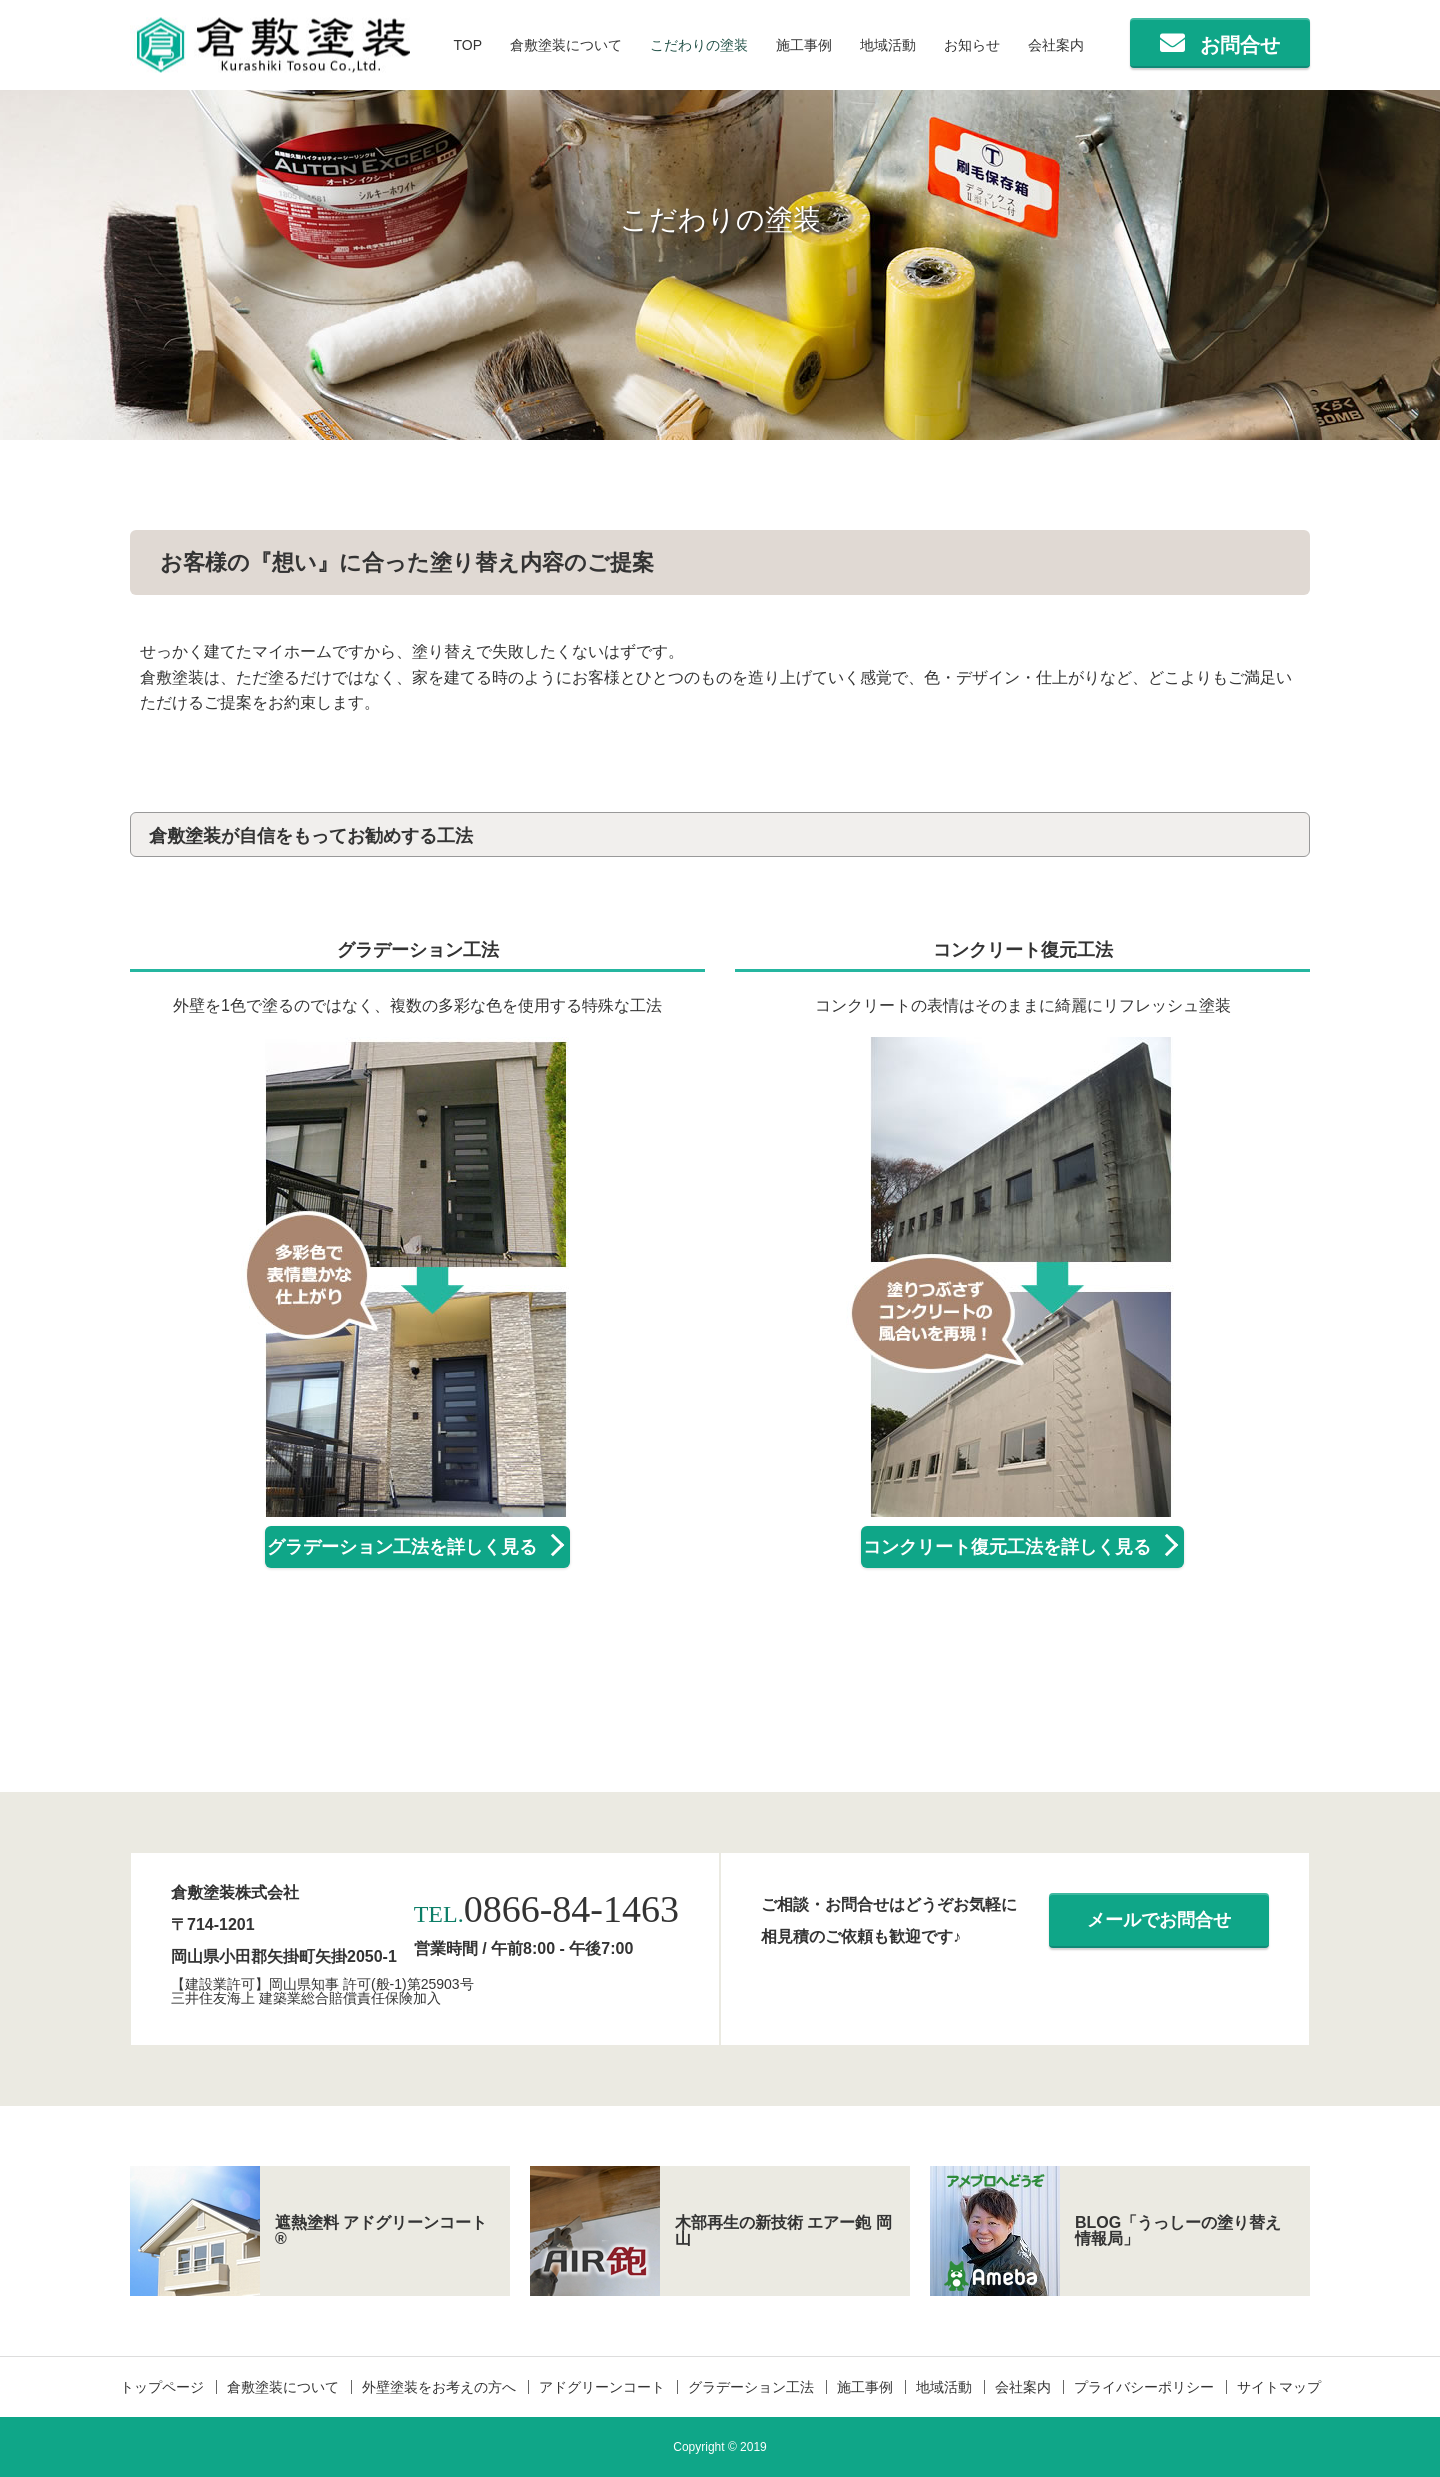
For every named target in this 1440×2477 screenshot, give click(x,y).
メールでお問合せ (1159, 1920)
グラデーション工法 (751, 2387)
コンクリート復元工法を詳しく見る (1007, 1547)
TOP (467, 45)
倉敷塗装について (566, 45)
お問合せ (1240, 45)
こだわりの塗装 (699, 45)
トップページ (162, 2387)
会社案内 (1056, 45)
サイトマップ (1279, 2387)
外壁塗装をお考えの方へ (439, 2387)
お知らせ (972, 45)
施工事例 (804, 45)
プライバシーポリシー (1144, 2387)
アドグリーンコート (602, 2387)
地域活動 (888, 45)
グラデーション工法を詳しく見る (402, 1547)
